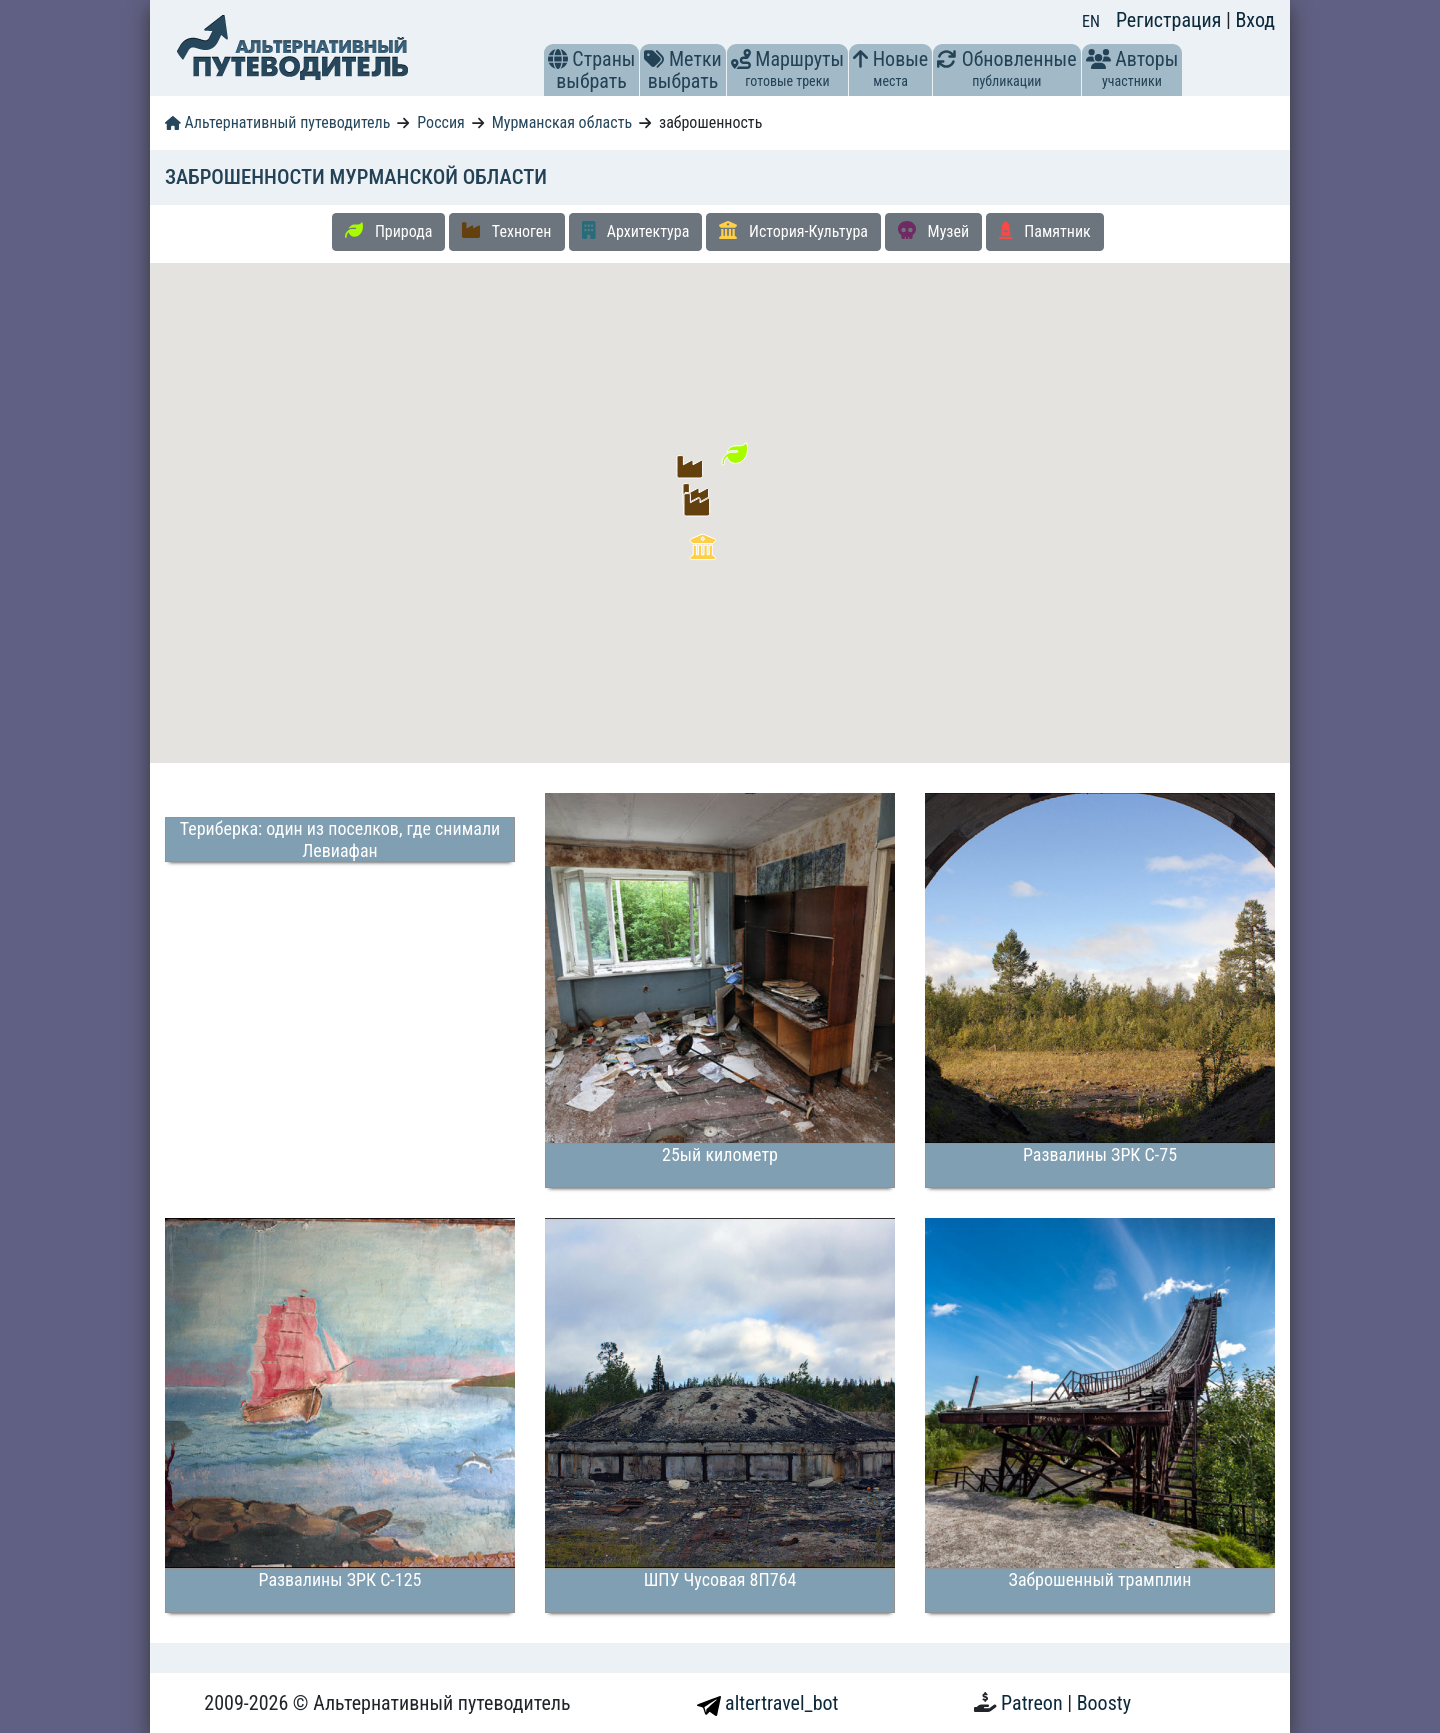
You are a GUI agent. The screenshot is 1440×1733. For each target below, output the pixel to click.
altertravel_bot (768, 1703)
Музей (933, 231)
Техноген (506, 231)
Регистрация (1171, 20)
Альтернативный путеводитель (277, 122)
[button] (558, 59)
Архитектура (636, 231)
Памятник (1045, 231)
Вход (1255, 20)
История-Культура (793, 231)
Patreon (1034, 1703)
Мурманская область (562, 122)
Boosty (1104, 1703)
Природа (388, 231)
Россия (440, 122)
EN (1091, 21)
